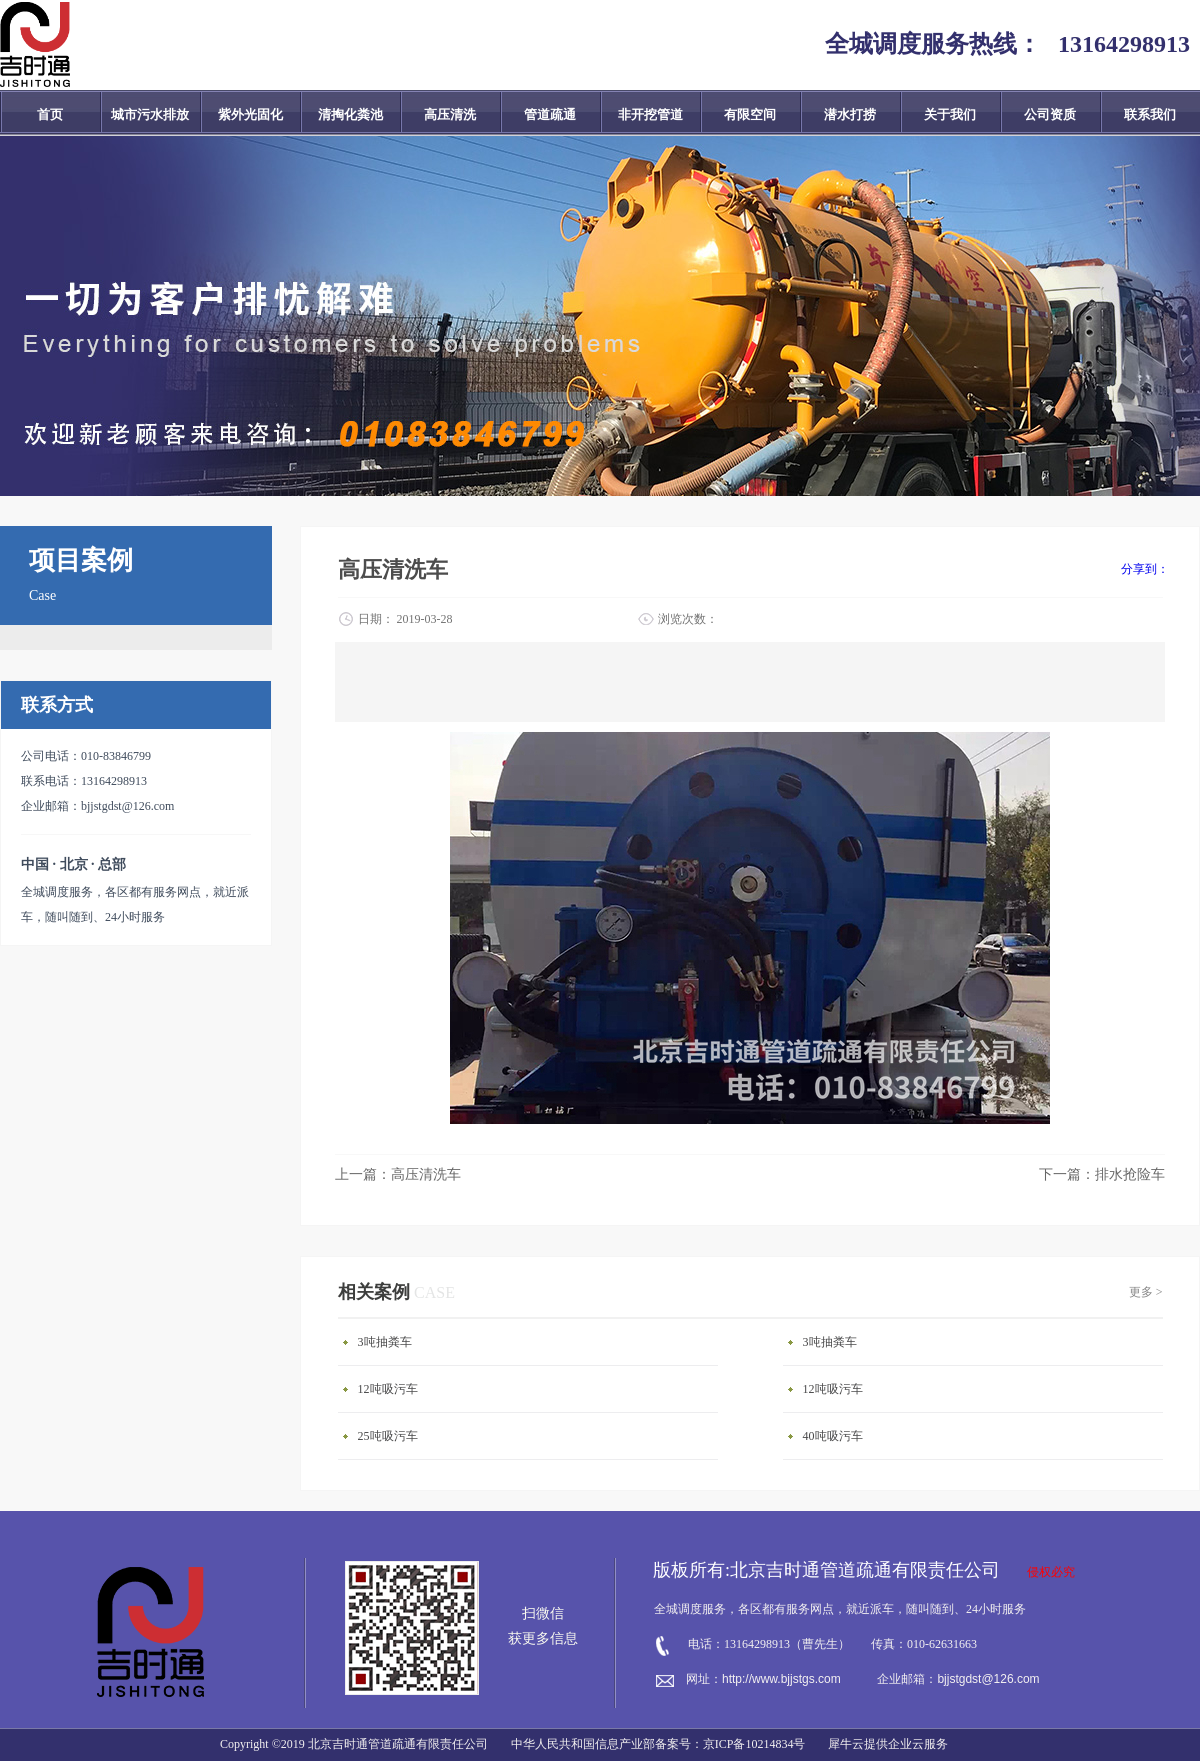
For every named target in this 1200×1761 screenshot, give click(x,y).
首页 (50, 114)
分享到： (1145, 569)
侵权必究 (1051, 1572)
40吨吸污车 (833, 1436)
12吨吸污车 (388, 1389)
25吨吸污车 (388, 1436)
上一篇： (398, 1174)
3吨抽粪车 (385, 1342)
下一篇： (1102, 1174)
